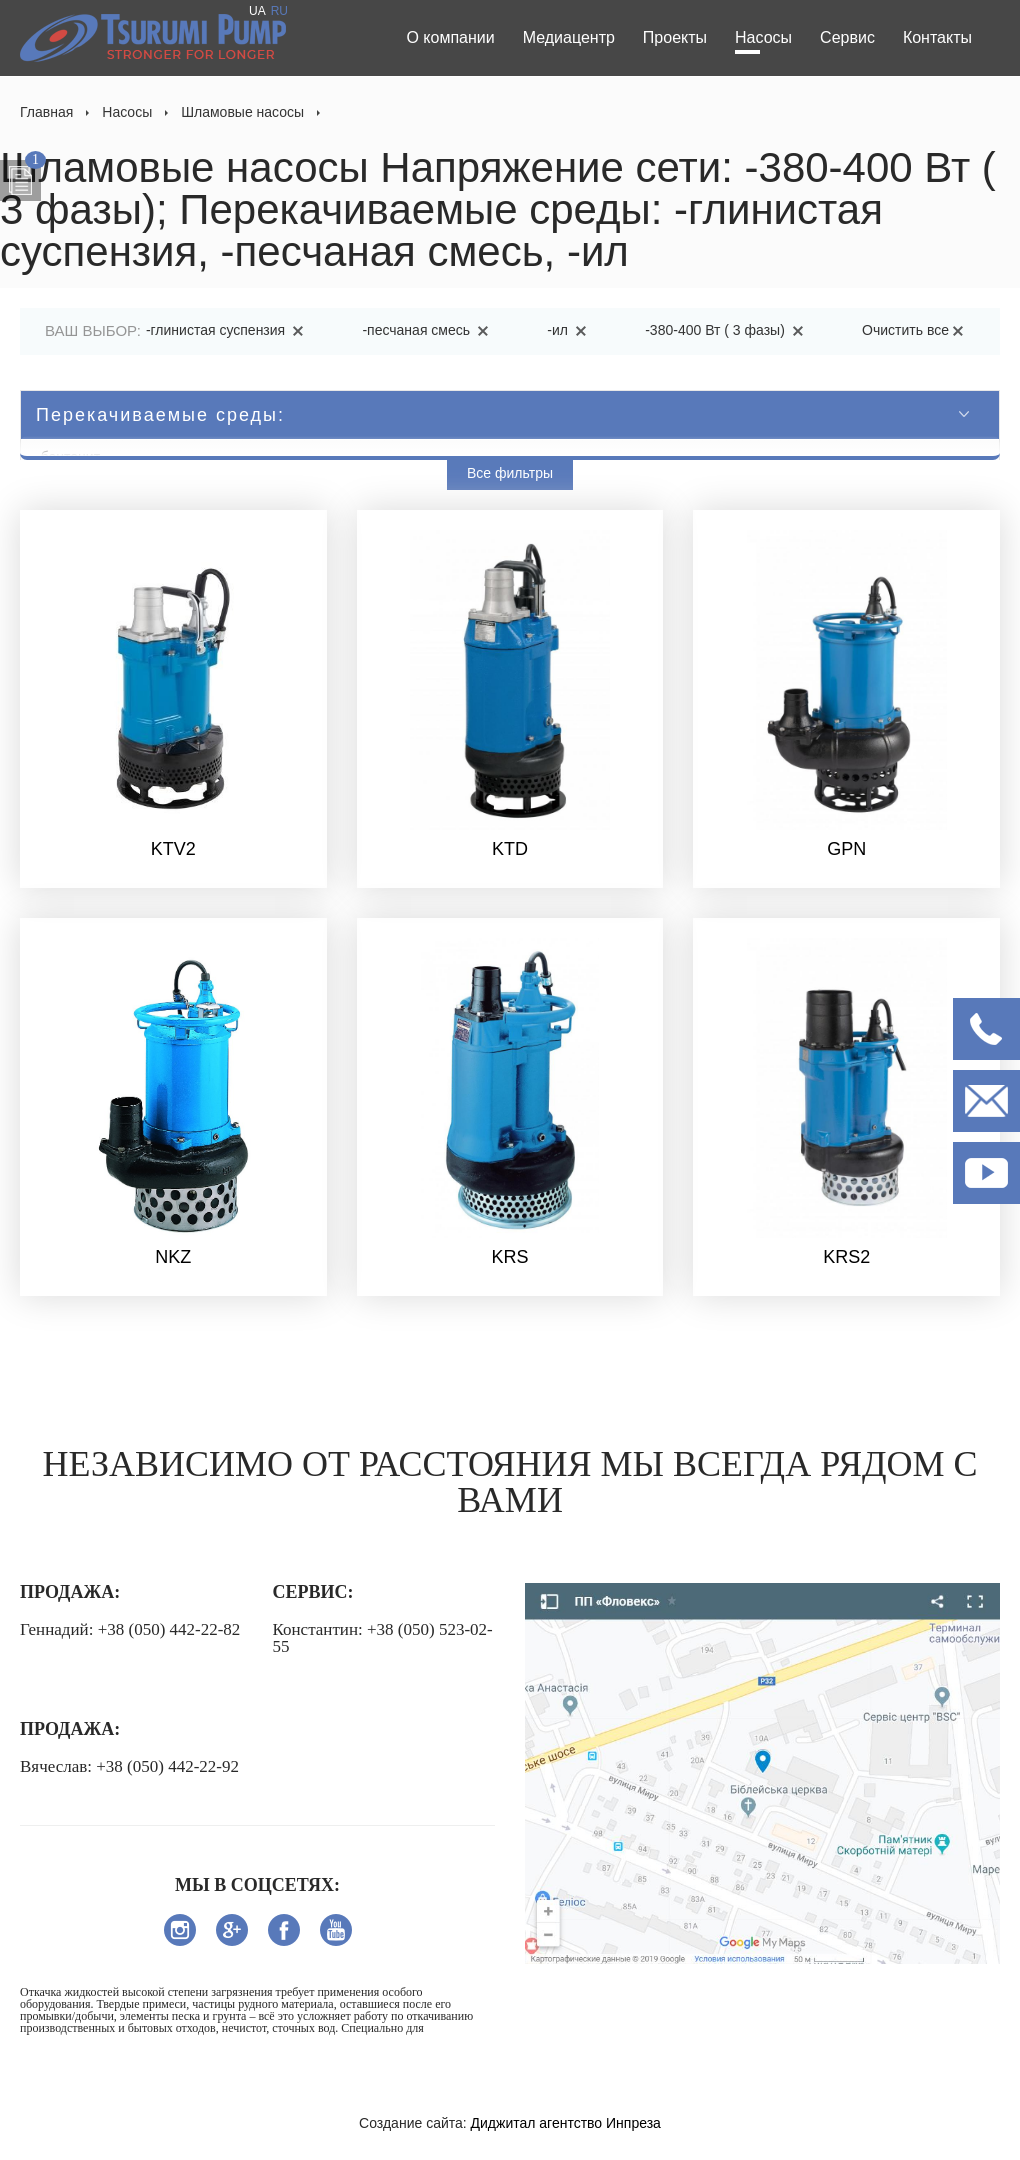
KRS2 (846, 1257)
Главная (46, 112)
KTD (510, 849)
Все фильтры (510, 473)
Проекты (675, 37)
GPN (846, 849)
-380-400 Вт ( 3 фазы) (727, 330)
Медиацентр (569, 37)
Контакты (937, 37)
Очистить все (916, 330)
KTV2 (173, 849)
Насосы (763, 37)
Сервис (847, 37)
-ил (570, 330)
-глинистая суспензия (228, 330)
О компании (450, 37)
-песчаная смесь (428, 330)
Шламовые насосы (242, 112)
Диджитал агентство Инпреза (566, 2123)
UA (257, 11)
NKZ (173, 1257)
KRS (509, 1257)
